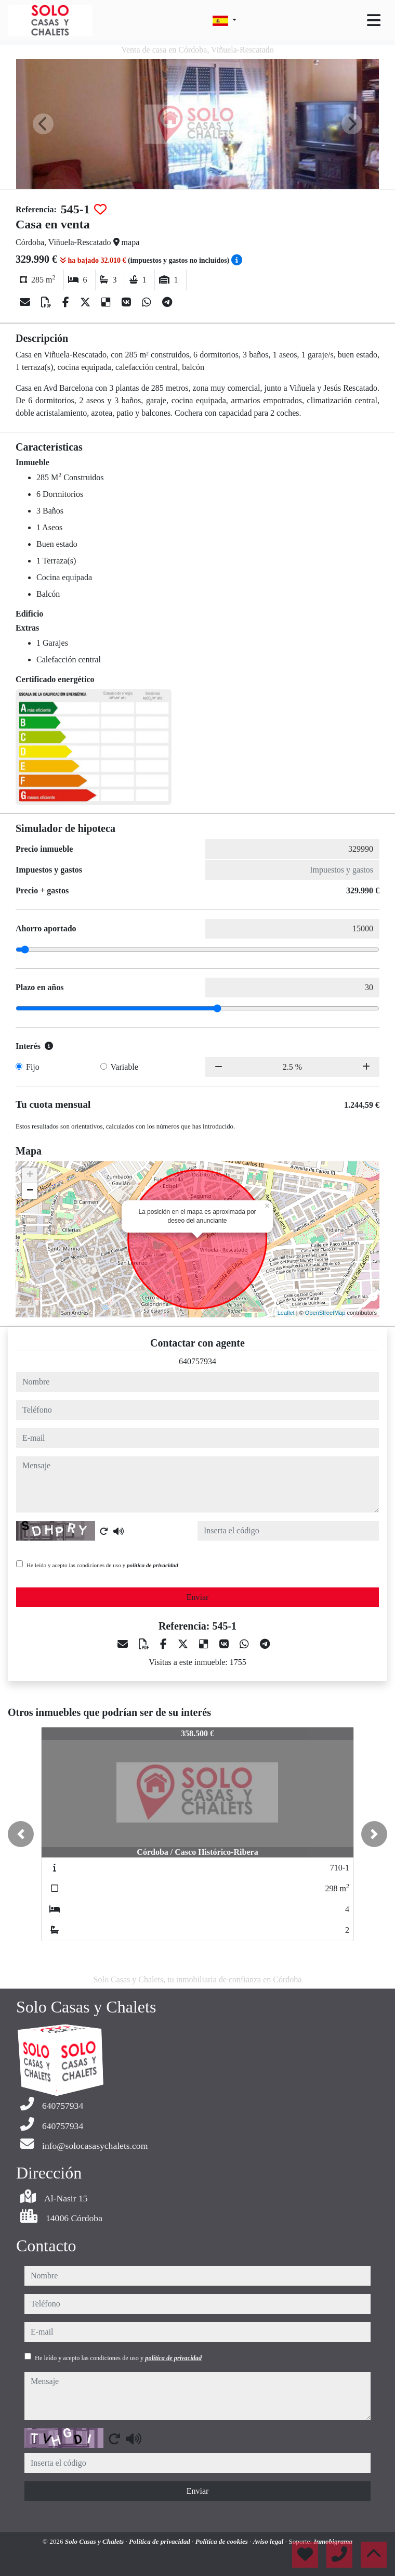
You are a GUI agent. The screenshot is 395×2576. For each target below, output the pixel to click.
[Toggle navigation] (374, 20)
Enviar (198, 1597)
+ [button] (30, 1175)
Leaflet (286, 1313)
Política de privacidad (160, 2541)
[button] (21, 1834)
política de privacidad (152, 1565)
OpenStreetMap (325, 1313)
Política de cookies (222, 2541)
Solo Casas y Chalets (95, 2541)
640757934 (197, 1361)
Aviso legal (269, 2541)
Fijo (33, 1066)
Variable (124, 1066)
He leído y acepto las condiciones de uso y (102, 1565)
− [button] (30, 1191)
